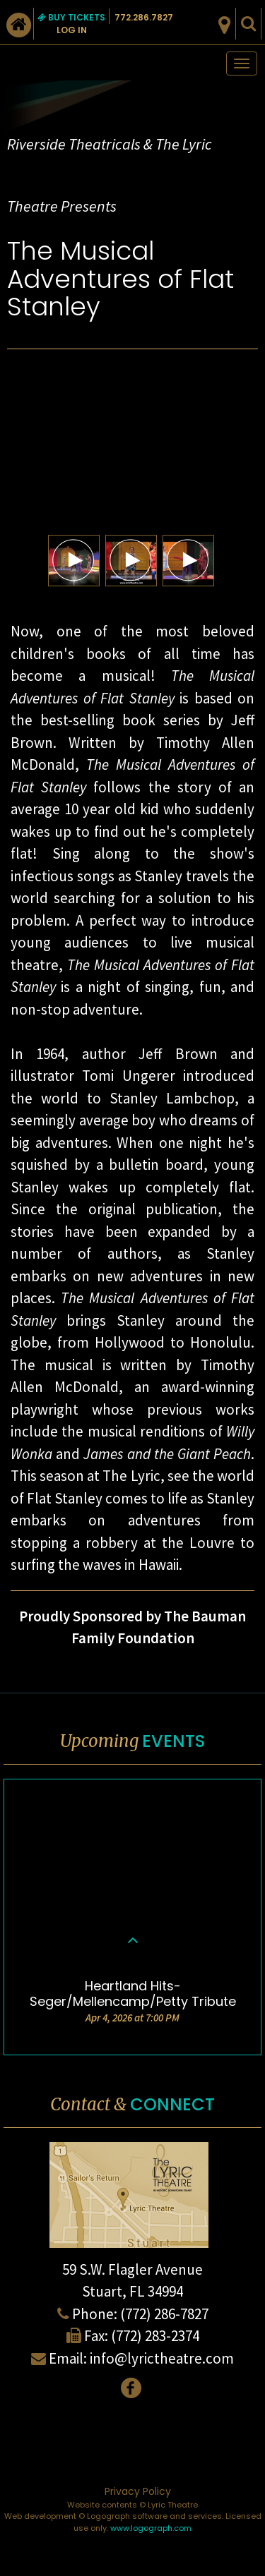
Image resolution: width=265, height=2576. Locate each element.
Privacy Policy (138, 2491)
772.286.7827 (143, 17)
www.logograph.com (151, 2528)
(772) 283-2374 (155, 2335)
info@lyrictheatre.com (162, 2358)
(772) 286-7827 (164, 2313)
